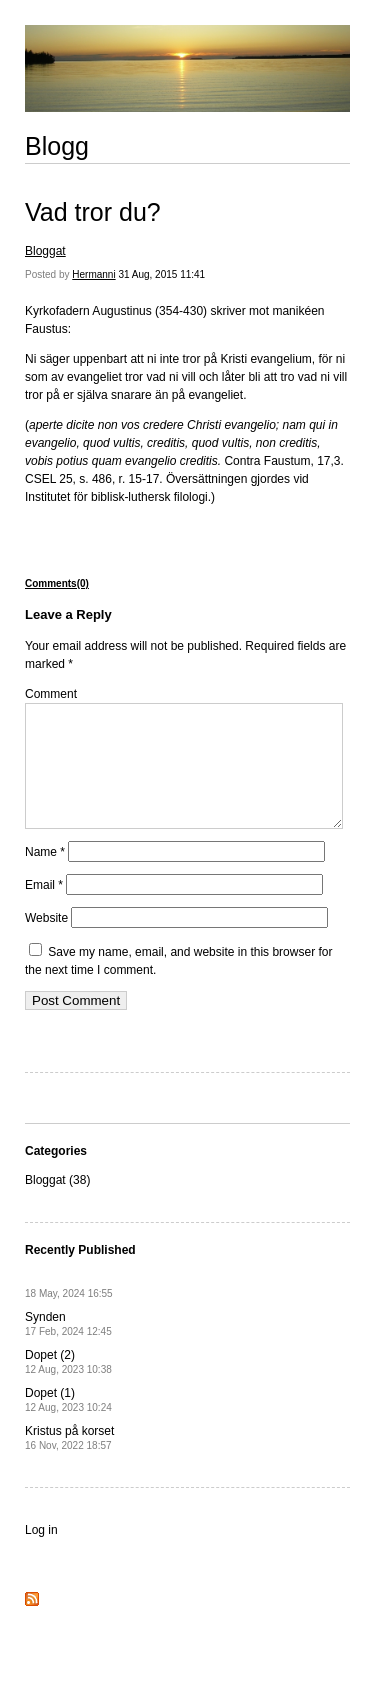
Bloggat (45, 251)
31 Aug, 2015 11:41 (161, 274)
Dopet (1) (68, 1423)
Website (46, 942)
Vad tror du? (93, 212)
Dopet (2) (68, 1385)
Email (44, 909)
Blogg (57, 146)
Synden (68, 1347)
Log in (41, 1554)
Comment (51, 694)
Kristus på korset (69, 1461)
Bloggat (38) (57, 1204)
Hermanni (93, 274)
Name (45, 876)
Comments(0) (57, 583)
